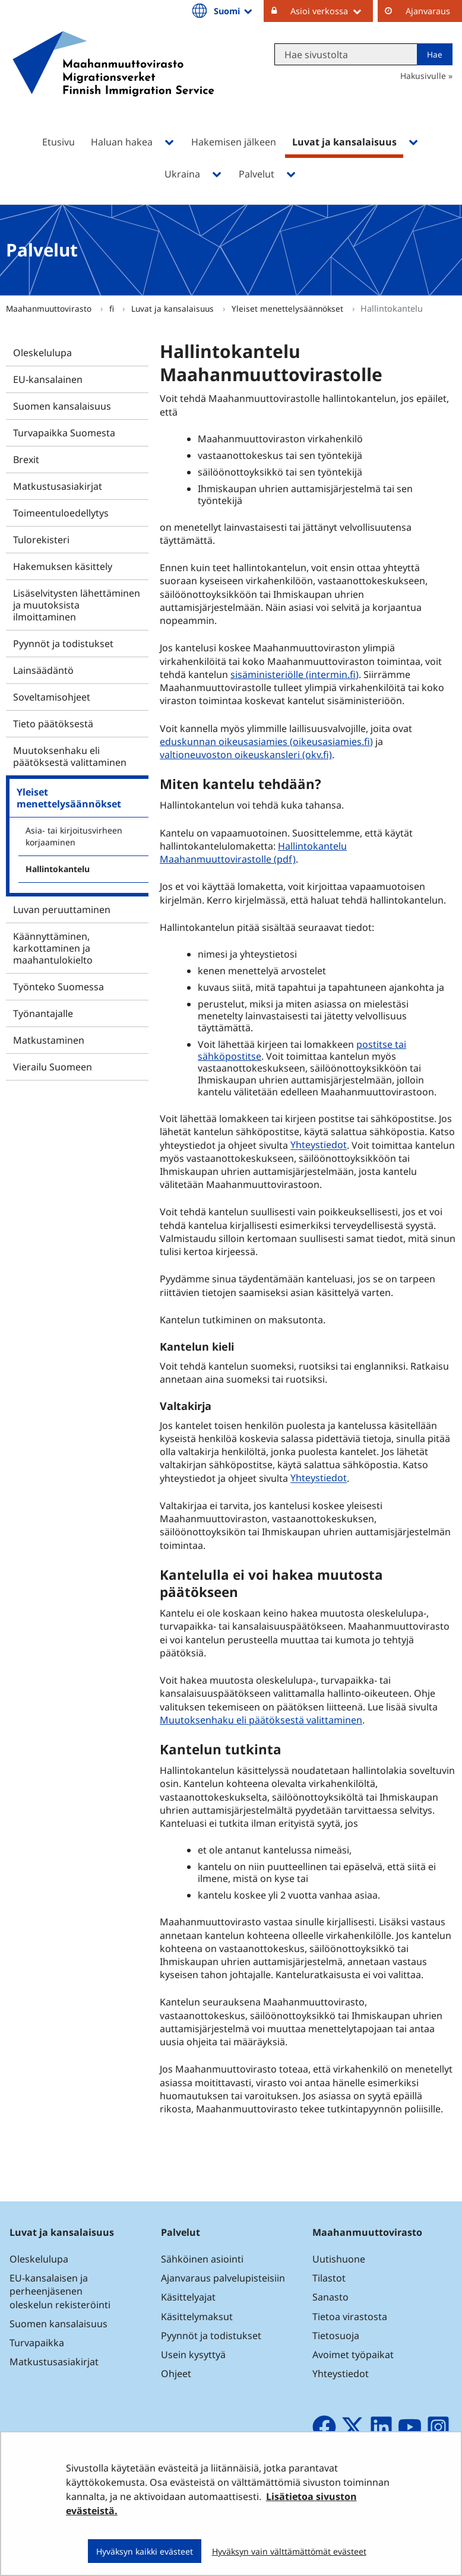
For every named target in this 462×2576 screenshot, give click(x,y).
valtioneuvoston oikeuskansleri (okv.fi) (247, 754)
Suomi (234, 11)
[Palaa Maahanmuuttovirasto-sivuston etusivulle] (113, 79)
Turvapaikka (37, 2342)
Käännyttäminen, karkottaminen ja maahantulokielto (53, 948)
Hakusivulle (423, 75)
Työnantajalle (43, 1013)
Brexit (26, 459)
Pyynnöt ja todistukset (63, 643)
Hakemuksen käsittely (62, 566)
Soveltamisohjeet (51, 697)
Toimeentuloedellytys (61, 512)
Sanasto (330, 2296)
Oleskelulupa (42, 352)
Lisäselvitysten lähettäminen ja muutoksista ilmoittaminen (76, 605)
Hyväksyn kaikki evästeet (144, 2551)
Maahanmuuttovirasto (50, 308)
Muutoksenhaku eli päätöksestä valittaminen (69, 756)
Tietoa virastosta (349, 2316)
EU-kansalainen (48, 379)
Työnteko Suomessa (58, 986)
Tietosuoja (335, 2335)
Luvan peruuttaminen (61, 909)
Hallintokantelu (58, 868)
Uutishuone (338, 2259)
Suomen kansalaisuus (62, 406)
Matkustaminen (48, 1040)
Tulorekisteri (41, 539)
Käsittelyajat (188, 2296)
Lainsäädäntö (43, 670)
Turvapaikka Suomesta (64, 432)
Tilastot (329, 2278)
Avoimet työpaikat (353, 2354)
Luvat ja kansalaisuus (173, 308)
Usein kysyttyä (194, 2354)
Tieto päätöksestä (53, 723)
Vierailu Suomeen (52, 1066)
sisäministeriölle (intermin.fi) (296, 674)
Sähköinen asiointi (202, 2259)
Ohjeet (176, 2373)
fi (112, 308)
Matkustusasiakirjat (57, 486)
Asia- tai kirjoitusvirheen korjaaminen (74, 836)
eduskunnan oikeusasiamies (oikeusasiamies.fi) (268, 741)
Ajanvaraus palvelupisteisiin (223, 2278)
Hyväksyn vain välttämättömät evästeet (289, 2551)
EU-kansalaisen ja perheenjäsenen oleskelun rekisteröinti (60, 2291)
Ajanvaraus (428, 11)
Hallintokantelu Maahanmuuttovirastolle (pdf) (253, 852)
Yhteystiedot (318, 1145)
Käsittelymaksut (197, 2316)
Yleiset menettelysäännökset (289, 308)
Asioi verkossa (331, 11)
